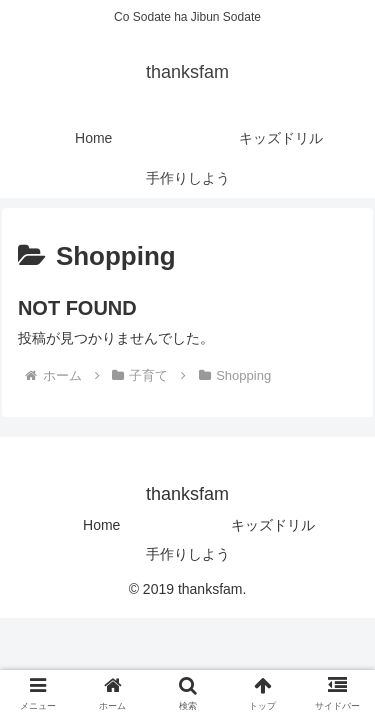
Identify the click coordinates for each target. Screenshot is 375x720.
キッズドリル (273, 525)
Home (101, 525)
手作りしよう (188, 554)
